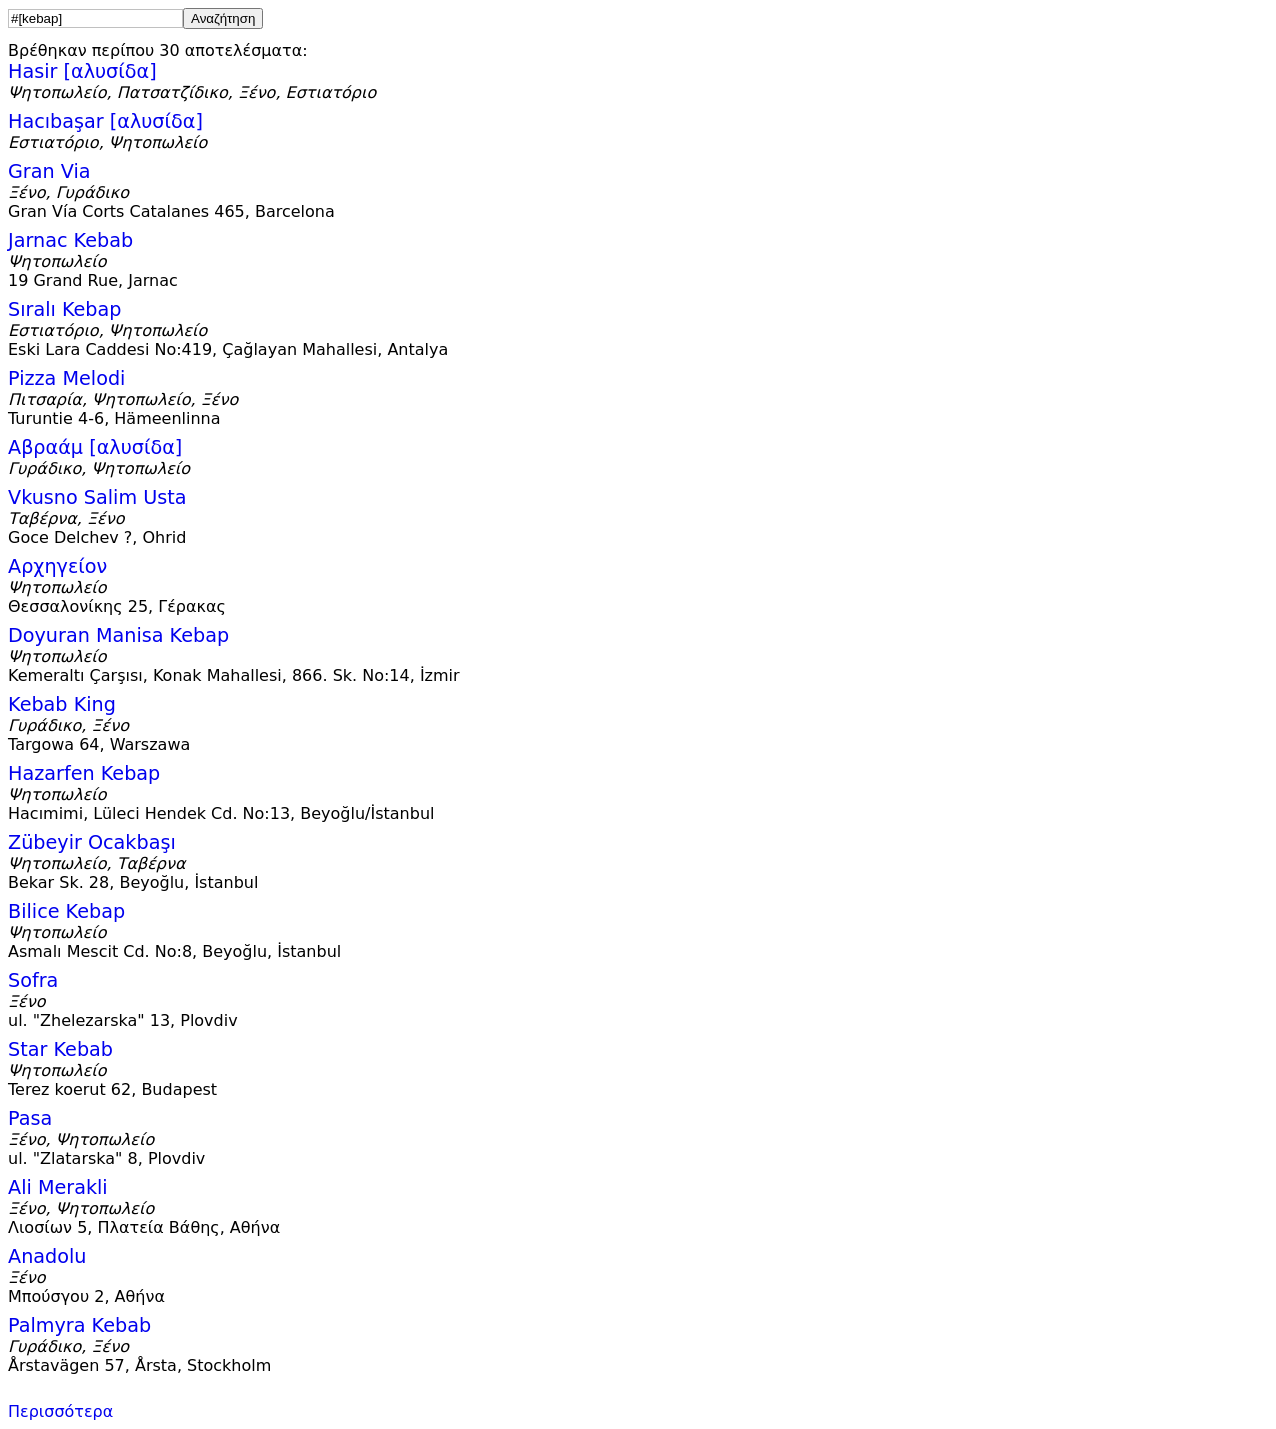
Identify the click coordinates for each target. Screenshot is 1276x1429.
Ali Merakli (58, 1187)
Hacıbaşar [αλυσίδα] (105, 121)
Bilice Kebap (66, 911)
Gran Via (49, 171)
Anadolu (47, 1256)
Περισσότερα (60, 1411)
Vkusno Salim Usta (97, 497)
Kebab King (62, 704)
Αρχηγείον (57, 566)
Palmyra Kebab (79, 1325)
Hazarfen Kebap (84, 773)
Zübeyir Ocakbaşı (92, 842)
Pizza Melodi (66, 378)
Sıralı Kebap (64, 309)
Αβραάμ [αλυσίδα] (95, 447)
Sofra (33, 980)
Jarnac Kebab (70, 240)
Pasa (30, 1118)
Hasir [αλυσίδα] (82, 71)
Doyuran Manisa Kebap (118, 635)
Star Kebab (60, 1049)
